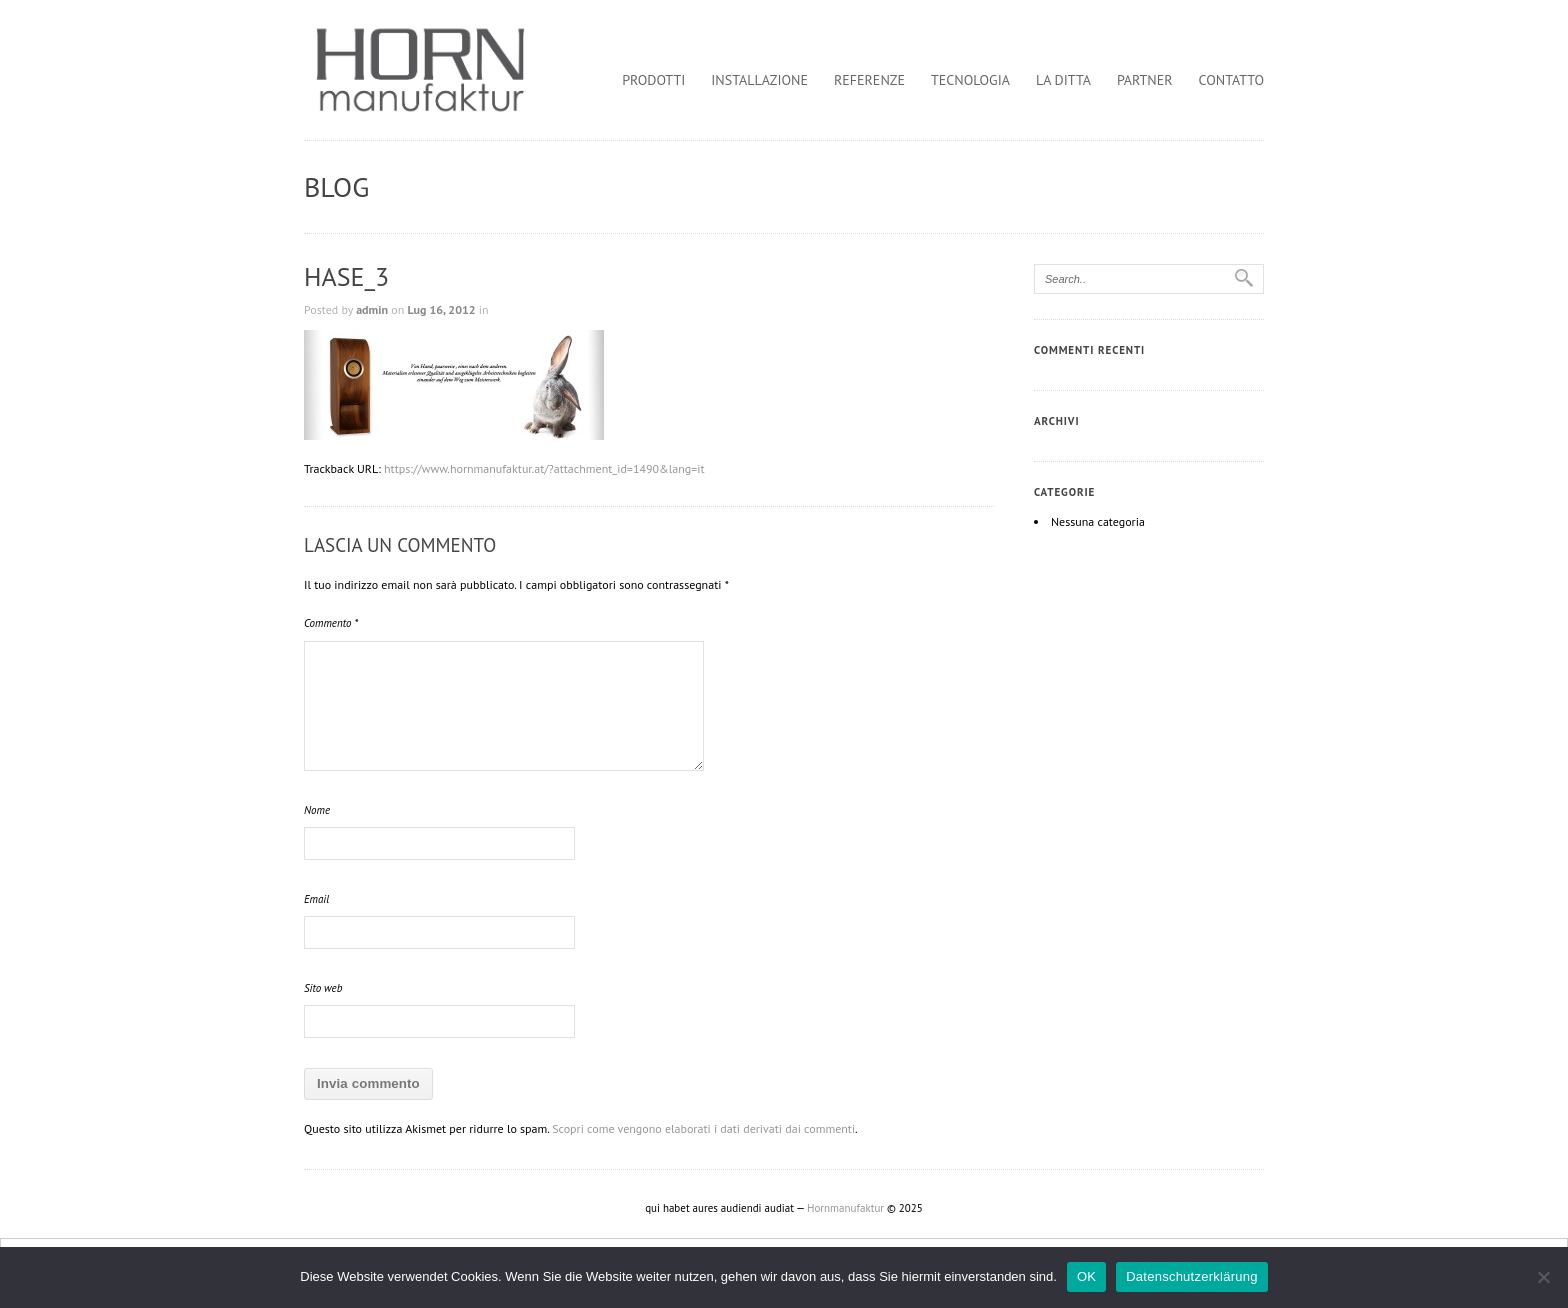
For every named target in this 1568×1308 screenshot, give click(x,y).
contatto (1231, 80)
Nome (317, 810)
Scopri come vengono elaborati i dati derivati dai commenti (703, 1128)
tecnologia (970, 80)
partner (1145, 80)
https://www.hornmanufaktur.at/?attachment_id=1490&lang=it (544, 468)
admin (372, 309)
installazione (759, 80)
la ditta (1063, 80)
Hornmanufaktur (845, 1208)
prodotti (653, 80)
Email (316, 899)
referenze (869, 80)
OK (1086, 1276)
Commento (331, 623)
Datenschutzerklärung (1191, 1276)
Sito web (323, 988)
